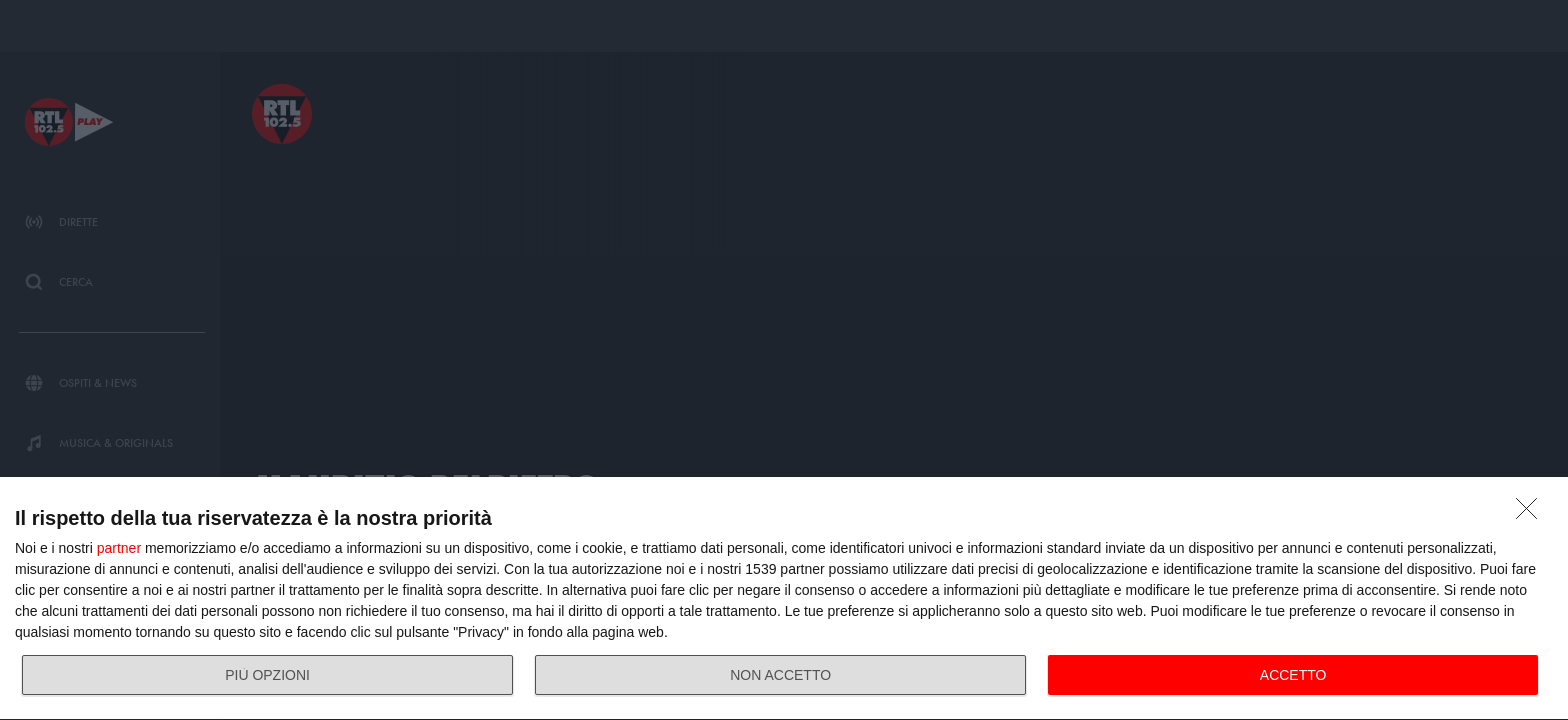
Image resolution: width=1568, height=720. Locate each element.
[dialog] (784, 599)
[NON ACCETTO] (1532, 514)
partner (119, 548)
